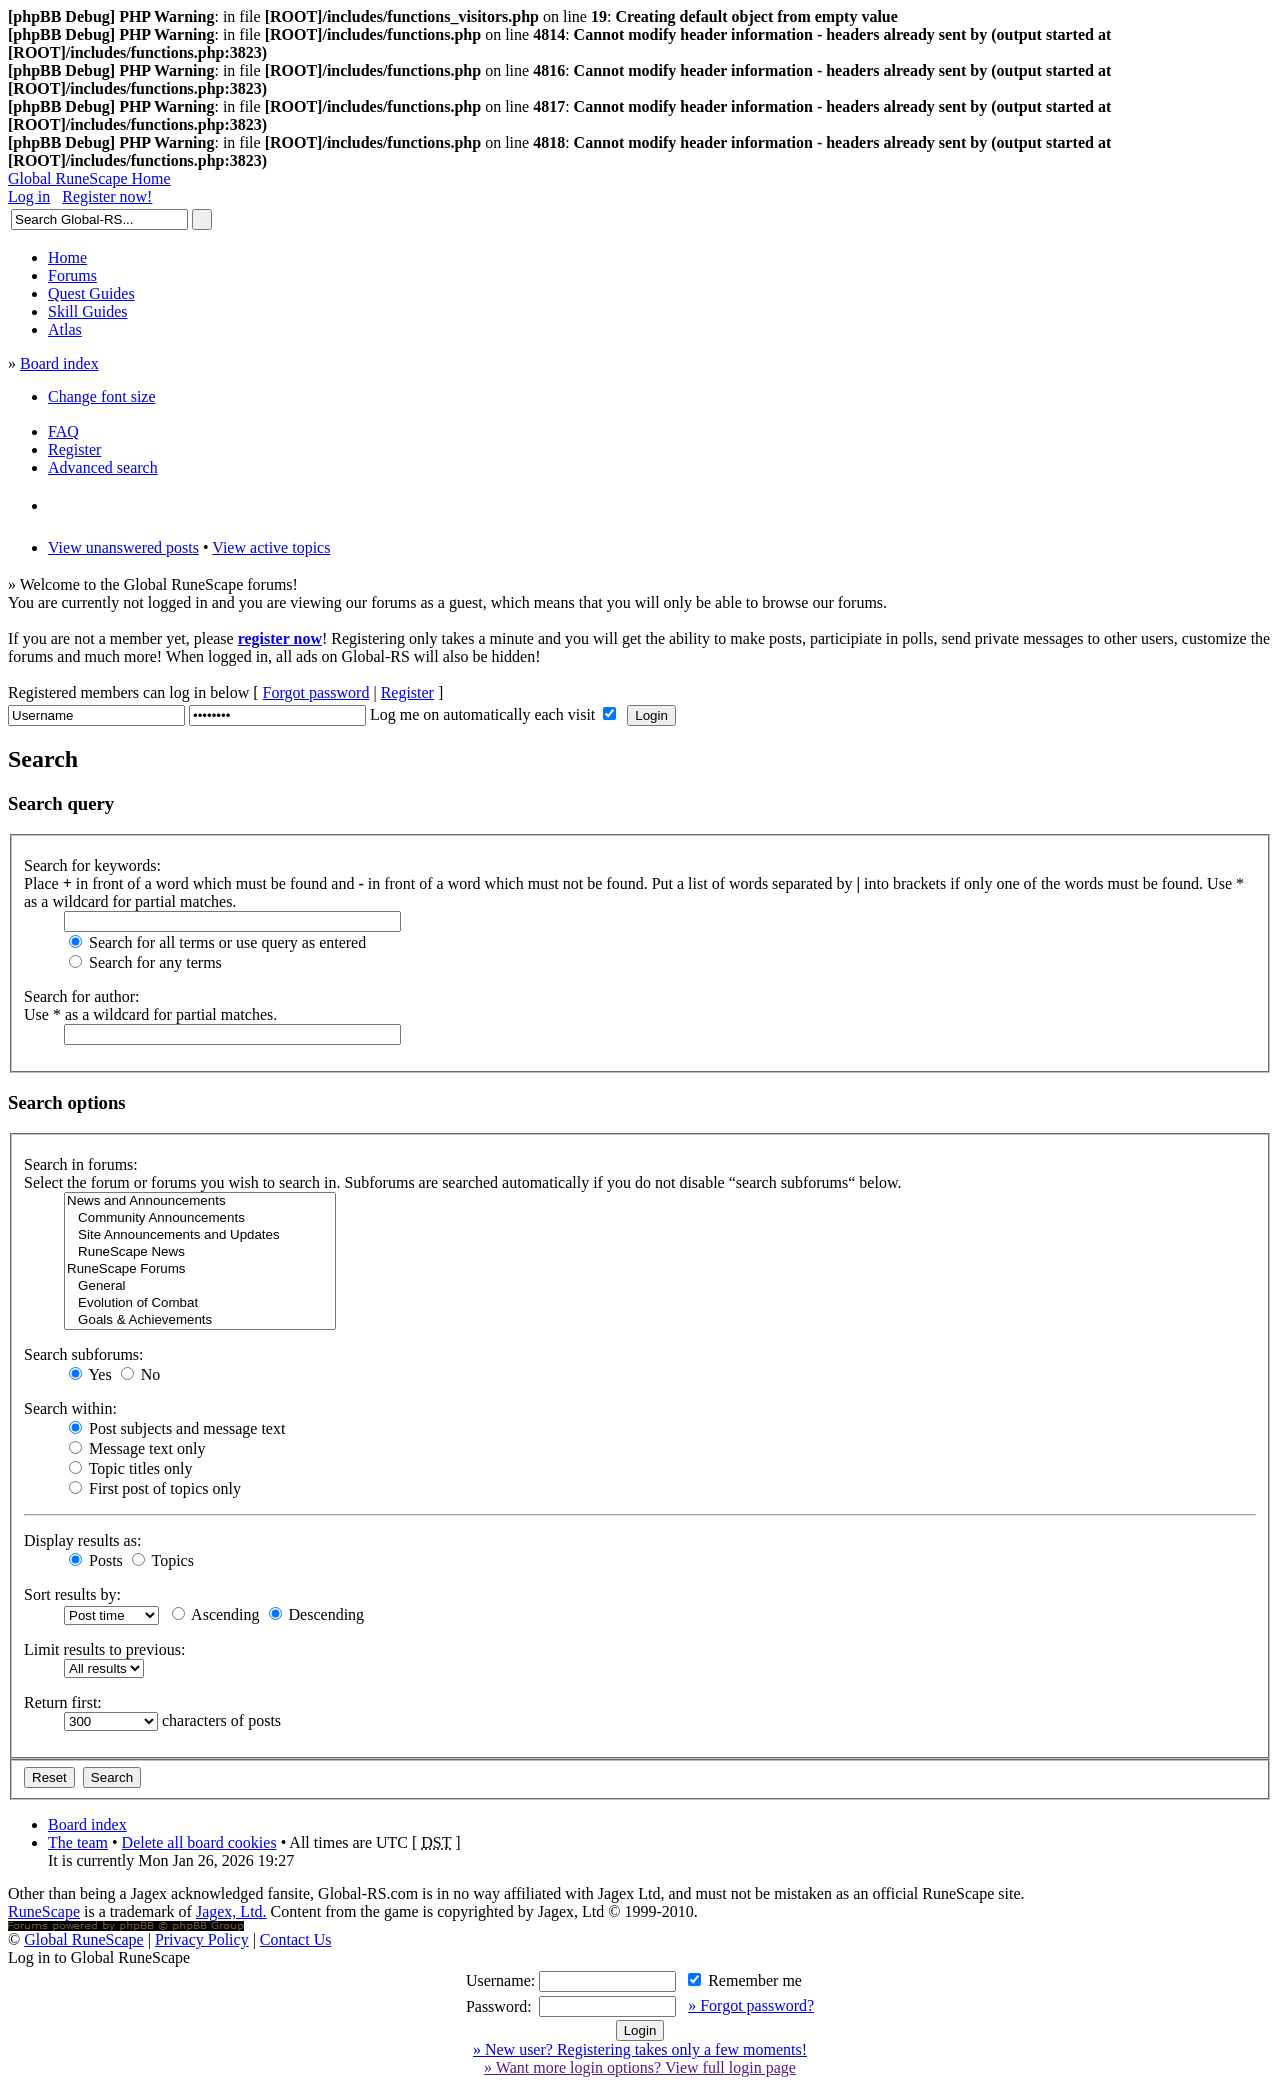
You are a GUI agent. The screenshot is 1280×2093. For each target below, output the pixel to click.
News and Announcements (200, 1201)
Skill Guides (88, 311)
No (141, 1374)
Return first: (63, 1702)
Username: (500, 1980)
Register (74, 449)
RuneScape (44, 1911)
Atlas (65, 329)
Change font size (102, 396)
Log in (29, 196)
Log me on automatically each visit (484, 714)
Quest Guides (91, 293)
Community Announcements (200, 1218)
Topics (163, 1560)
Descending (317, 1614)
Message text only (137, 1448)
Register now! (107, 196)
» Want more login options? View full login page (640, 2067)
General (200, 1286)
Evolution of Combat (200, 1303)
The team (78, 1842)
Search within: (70, 1408)
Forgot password (316, 692)
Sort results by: (72, 1594)
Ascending (216, 1614)
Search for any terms (145, 962)
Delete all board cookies (199, 1842)
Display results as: (82, 1540)
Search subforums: (84, 1354)
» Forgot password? (751, 2005)
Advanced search (103, 467)
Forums (72, 275)
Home (67, 257)
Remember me (745, 1980)
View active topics (271, 547)
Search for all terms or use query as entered (217, 942)
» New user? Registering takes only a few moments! (640, 2049)
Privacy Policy (202, 1939)
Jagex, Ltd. (231, 1911)
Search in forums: (81, 1164)
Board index (59, 363)
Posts (96, 1560)
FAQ (63, 431)
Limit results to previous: (104, 1649)
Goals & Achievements (200, 1320)
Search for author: (82, 996)
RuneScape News (200, 1252)
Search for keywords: (92, 865)
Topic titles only (130, 1468)
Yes (90, 1374)
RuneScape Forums (200, 1269)
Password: (499, 2006)
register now (280, 638)
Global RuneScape (84, 1939)
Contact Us (296, 1939)
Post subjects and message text (177, 1428)
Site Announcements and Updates (200, 1235)
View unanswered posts (123, 547)
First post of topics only (155, 1488)
